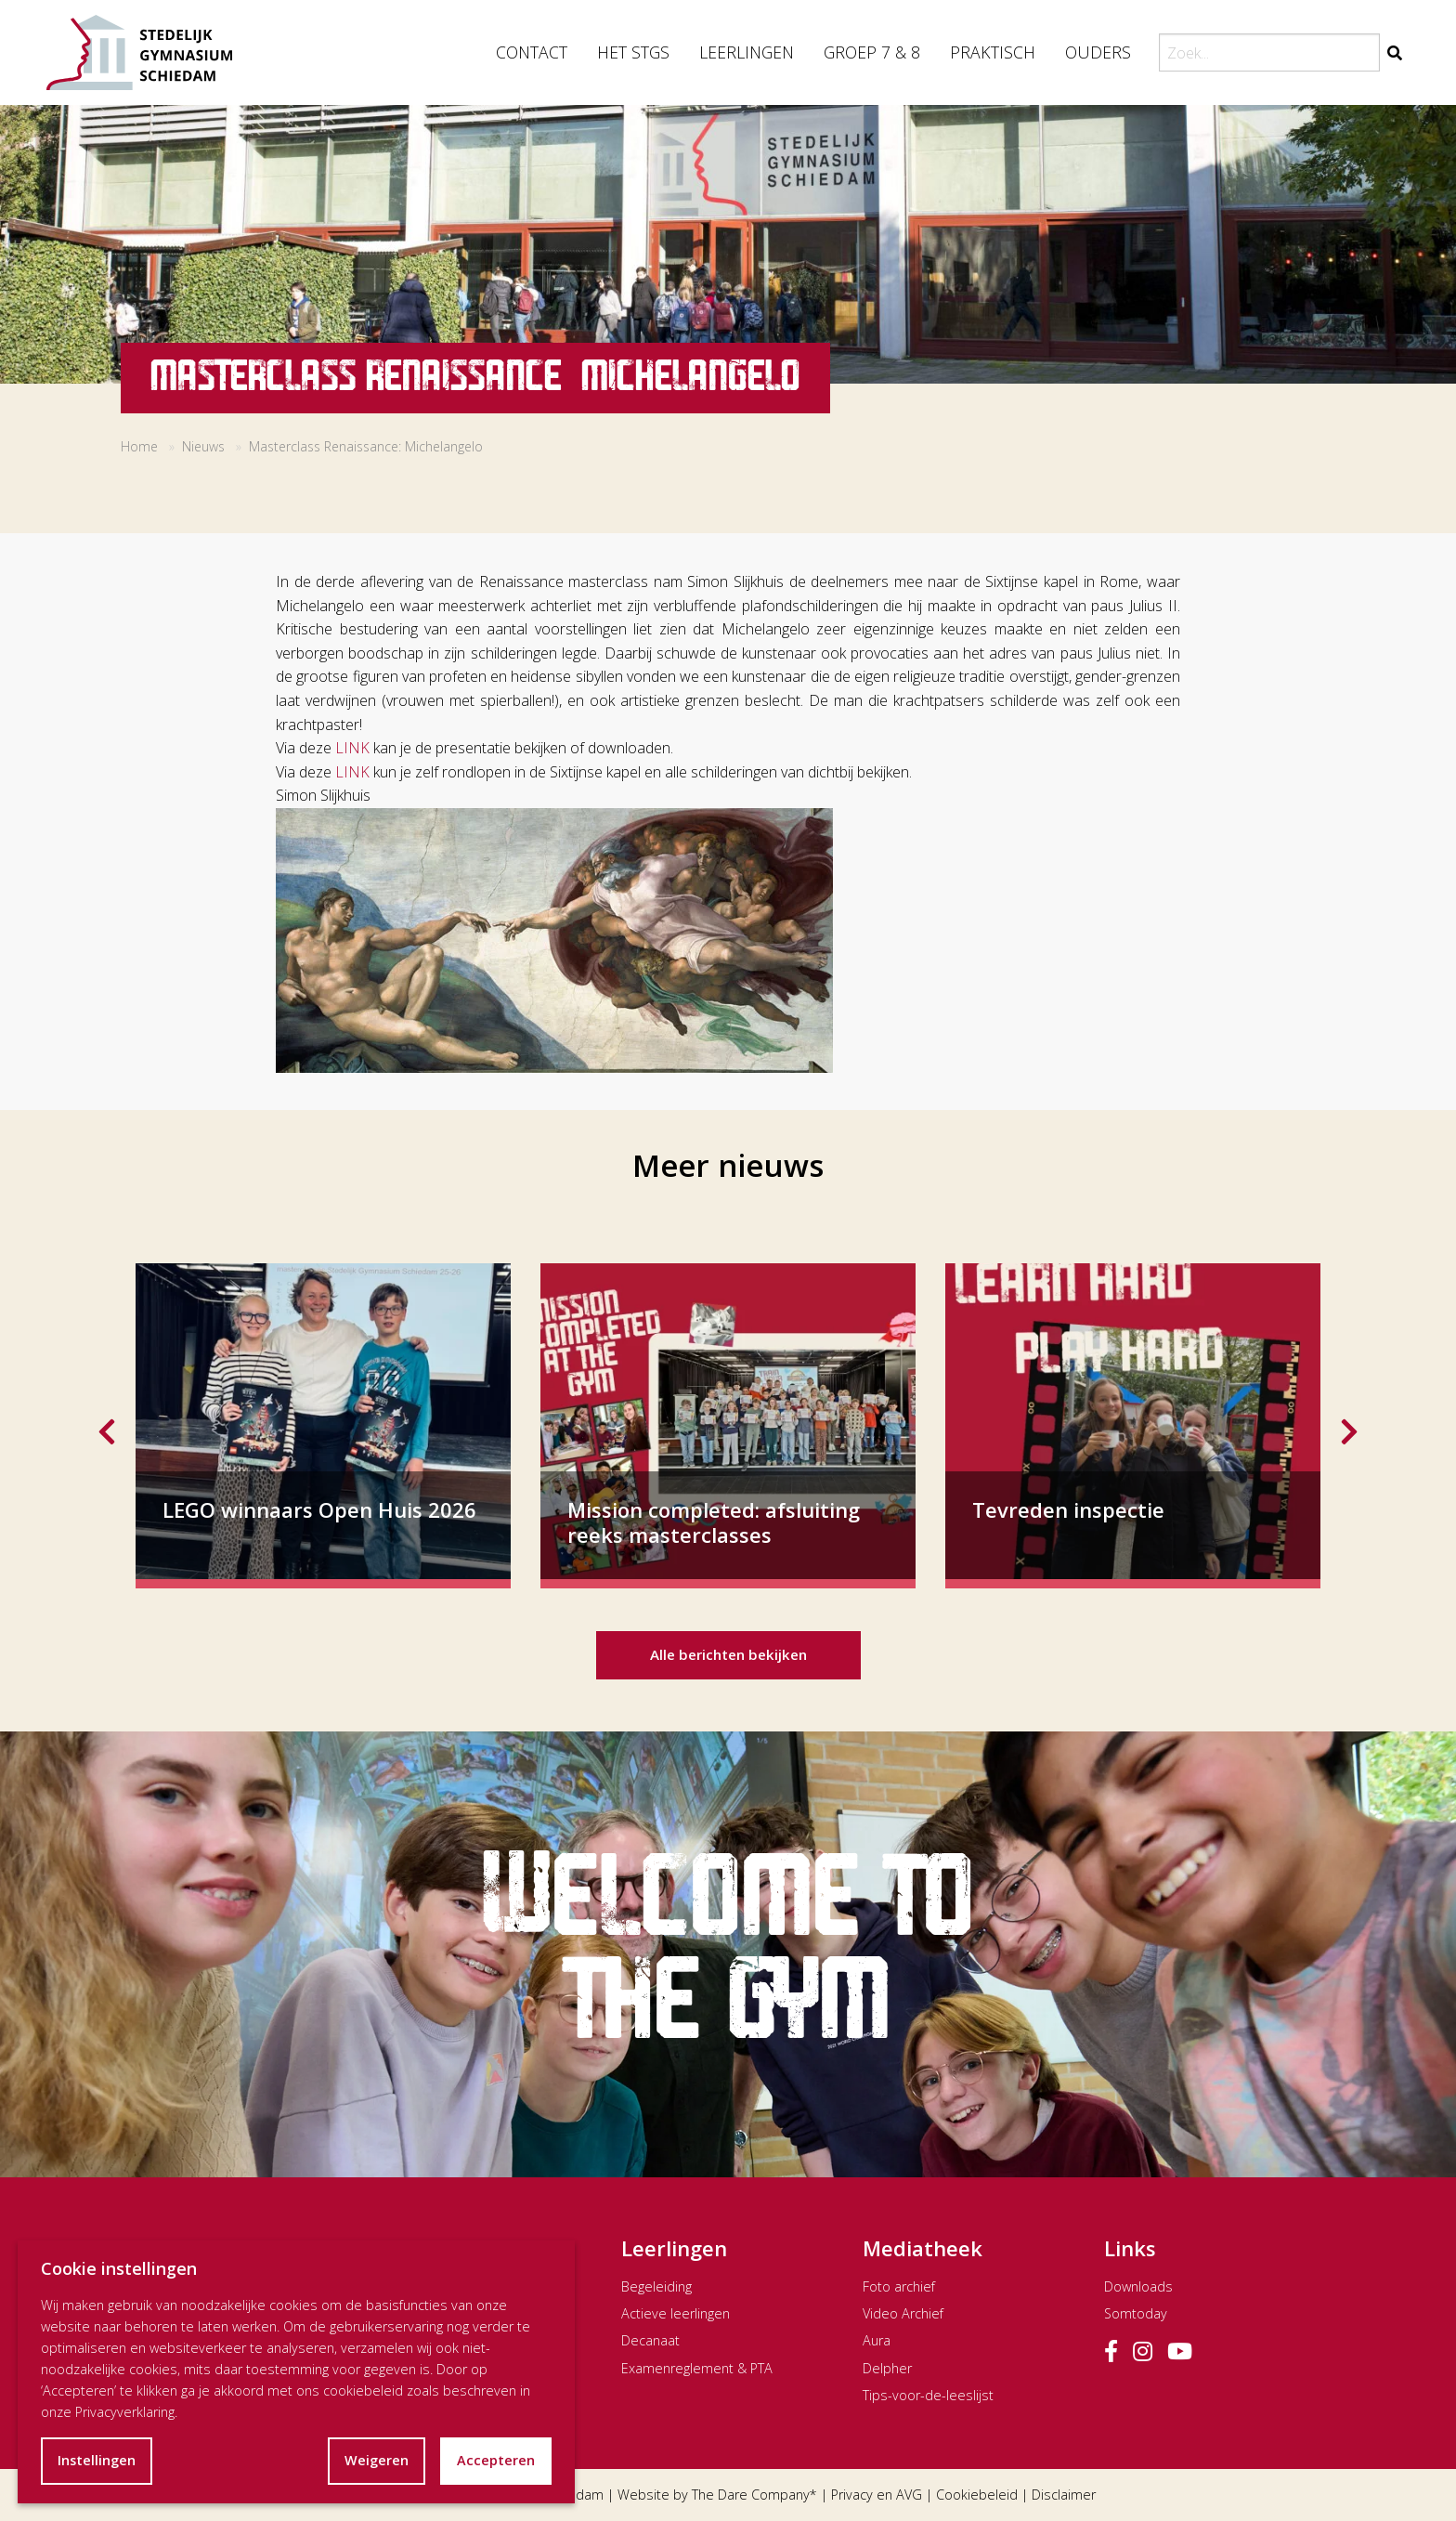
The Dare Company (751, 2494)
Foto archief (899, 2286)
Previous (107, 1426)
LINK (352, 748)
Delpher (887, 2368)
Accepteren (496, 2460)
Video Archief (903, 2313)
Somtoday (1135, 2313)
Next (1349, 1426)
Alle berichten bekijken (728, 1654)
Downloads (1138, 2286)
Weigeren (376, 2460)
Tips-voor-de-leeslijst (928, 2395)
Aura (876, 2340)
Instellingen (97, 2460)
